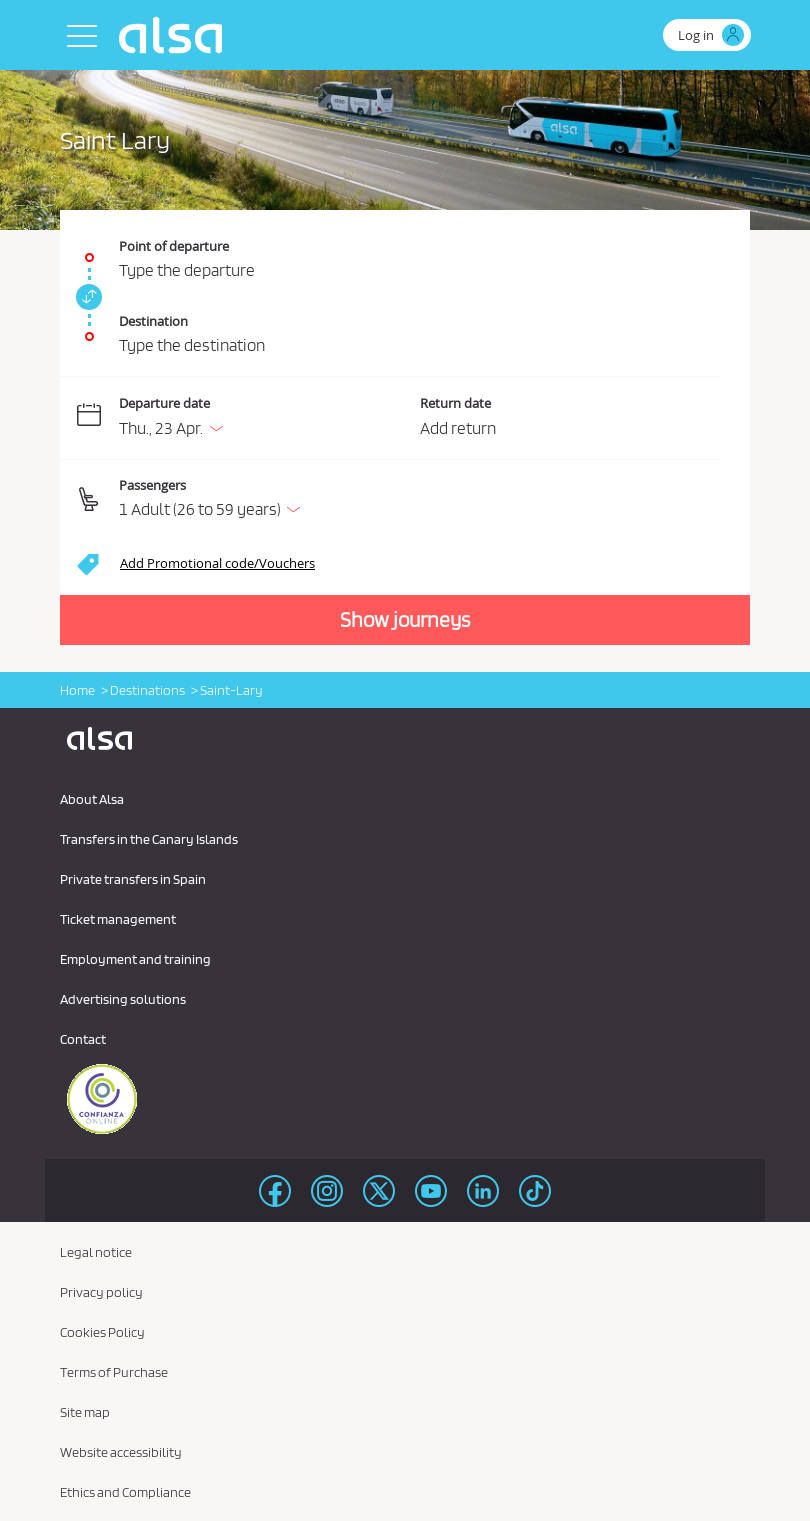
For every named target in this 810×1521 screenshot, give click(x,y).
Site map (85, 1412)
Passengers (152, 485)
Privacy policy (101, 1292)
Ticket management (118, 919)
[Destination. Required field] (405, 326)
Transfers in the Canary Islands (149, 839)
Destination (153, 321)
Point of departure (174, 246)
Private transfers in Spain (133, 879)
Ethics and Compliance (125, 1492)
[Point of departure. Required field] (405, 247)
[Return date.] (570, 418)
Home (77, 690)
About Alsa (92, 799)
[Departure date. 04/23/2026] (265, 418)
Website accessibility (121, 1452)
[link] (86, 297)
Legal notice (96, 1252)
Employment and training (135, 959)
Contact (83, 1039)
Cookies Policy (102, 1332)
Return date (455, 403)
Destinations (147, 690)
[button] (419, 500)
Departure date (164, 403)
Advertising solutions (123, 999)
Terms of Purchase (114, 1372)
